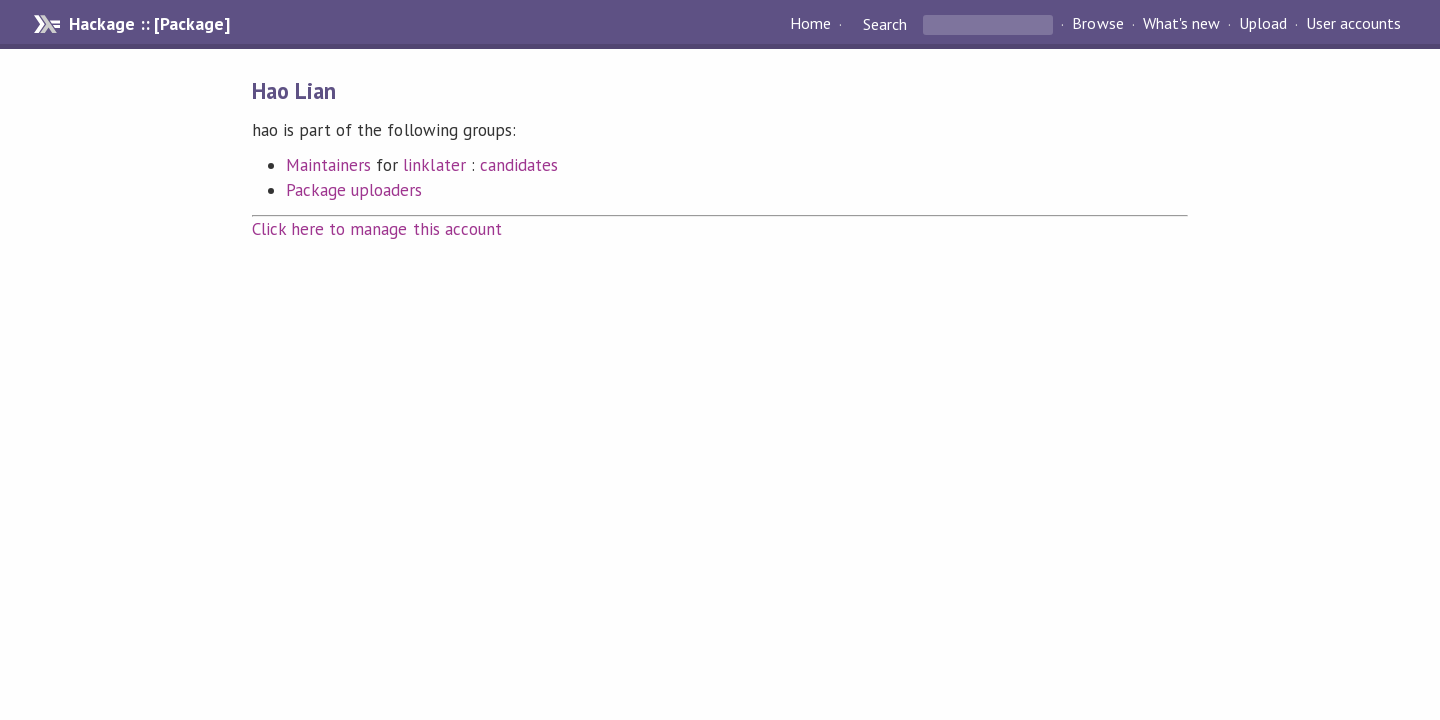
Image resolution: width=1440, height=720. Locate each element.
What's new (1181, 24)
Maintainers (328, 165)
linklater (434, 165)
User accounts (1353, 24)
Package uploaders (354, 190)
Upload (1263, 24)
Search (885, 24)
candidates (519, 165)
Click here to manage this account (377, 229)
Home (810, 24)
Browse (1097, 24)
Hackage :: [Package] (149, 24)
